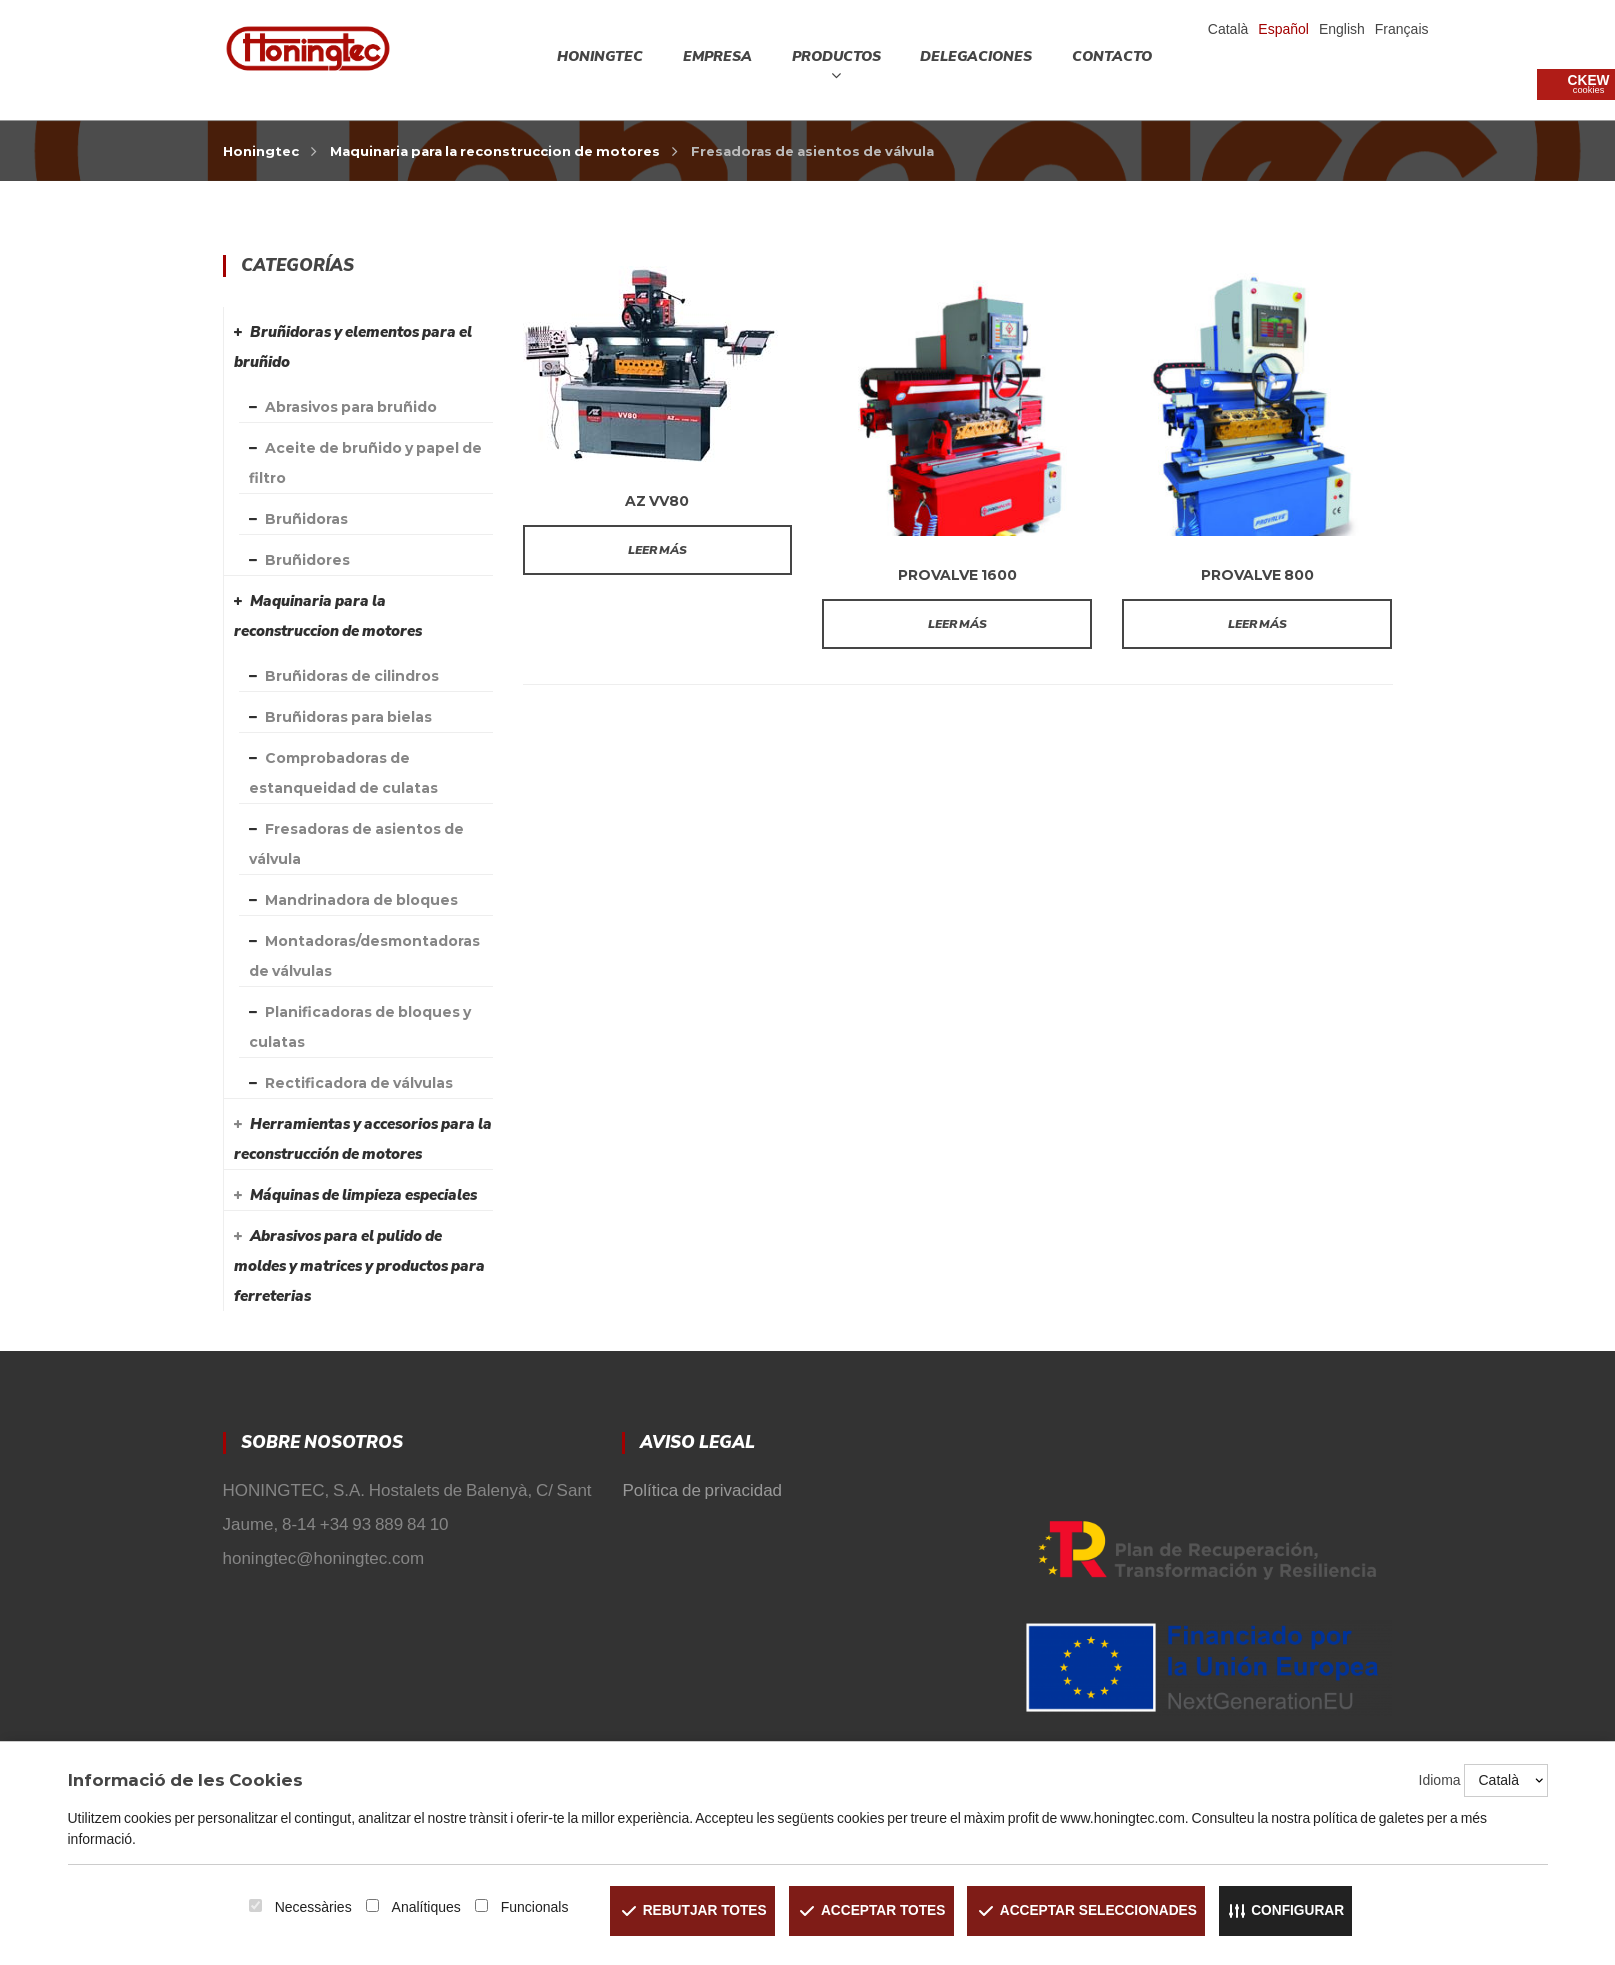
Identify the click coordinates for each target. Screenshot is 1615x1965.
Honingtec (261, 151)
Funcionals (528, 1907)
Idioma (1440, 1780)
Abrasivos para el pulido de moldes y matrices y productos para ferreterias (359, 1266)
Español (1283, 29)
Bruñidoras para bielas (348, 717)
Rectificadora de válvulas (359, 1083)
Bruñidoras (306, 519)
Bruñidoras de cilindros (352, 676)
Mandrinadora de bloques (361, 900)
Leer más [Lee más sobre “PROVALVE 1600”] (957, 624)
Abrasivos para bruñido (351, 407)
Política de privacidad (702, 1490)
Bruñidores (307, 560)
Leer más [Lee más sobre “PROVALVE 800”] (1257, 624)
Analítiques (419, 1907)
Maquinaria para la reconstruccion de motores (495, 151)
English (1342, 29)
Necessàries (306, 1907)
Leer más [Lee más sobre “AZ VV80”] (657, 550)
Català (1228, 29)
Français (1402, 29)
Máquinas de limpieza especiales (363, 1195)
